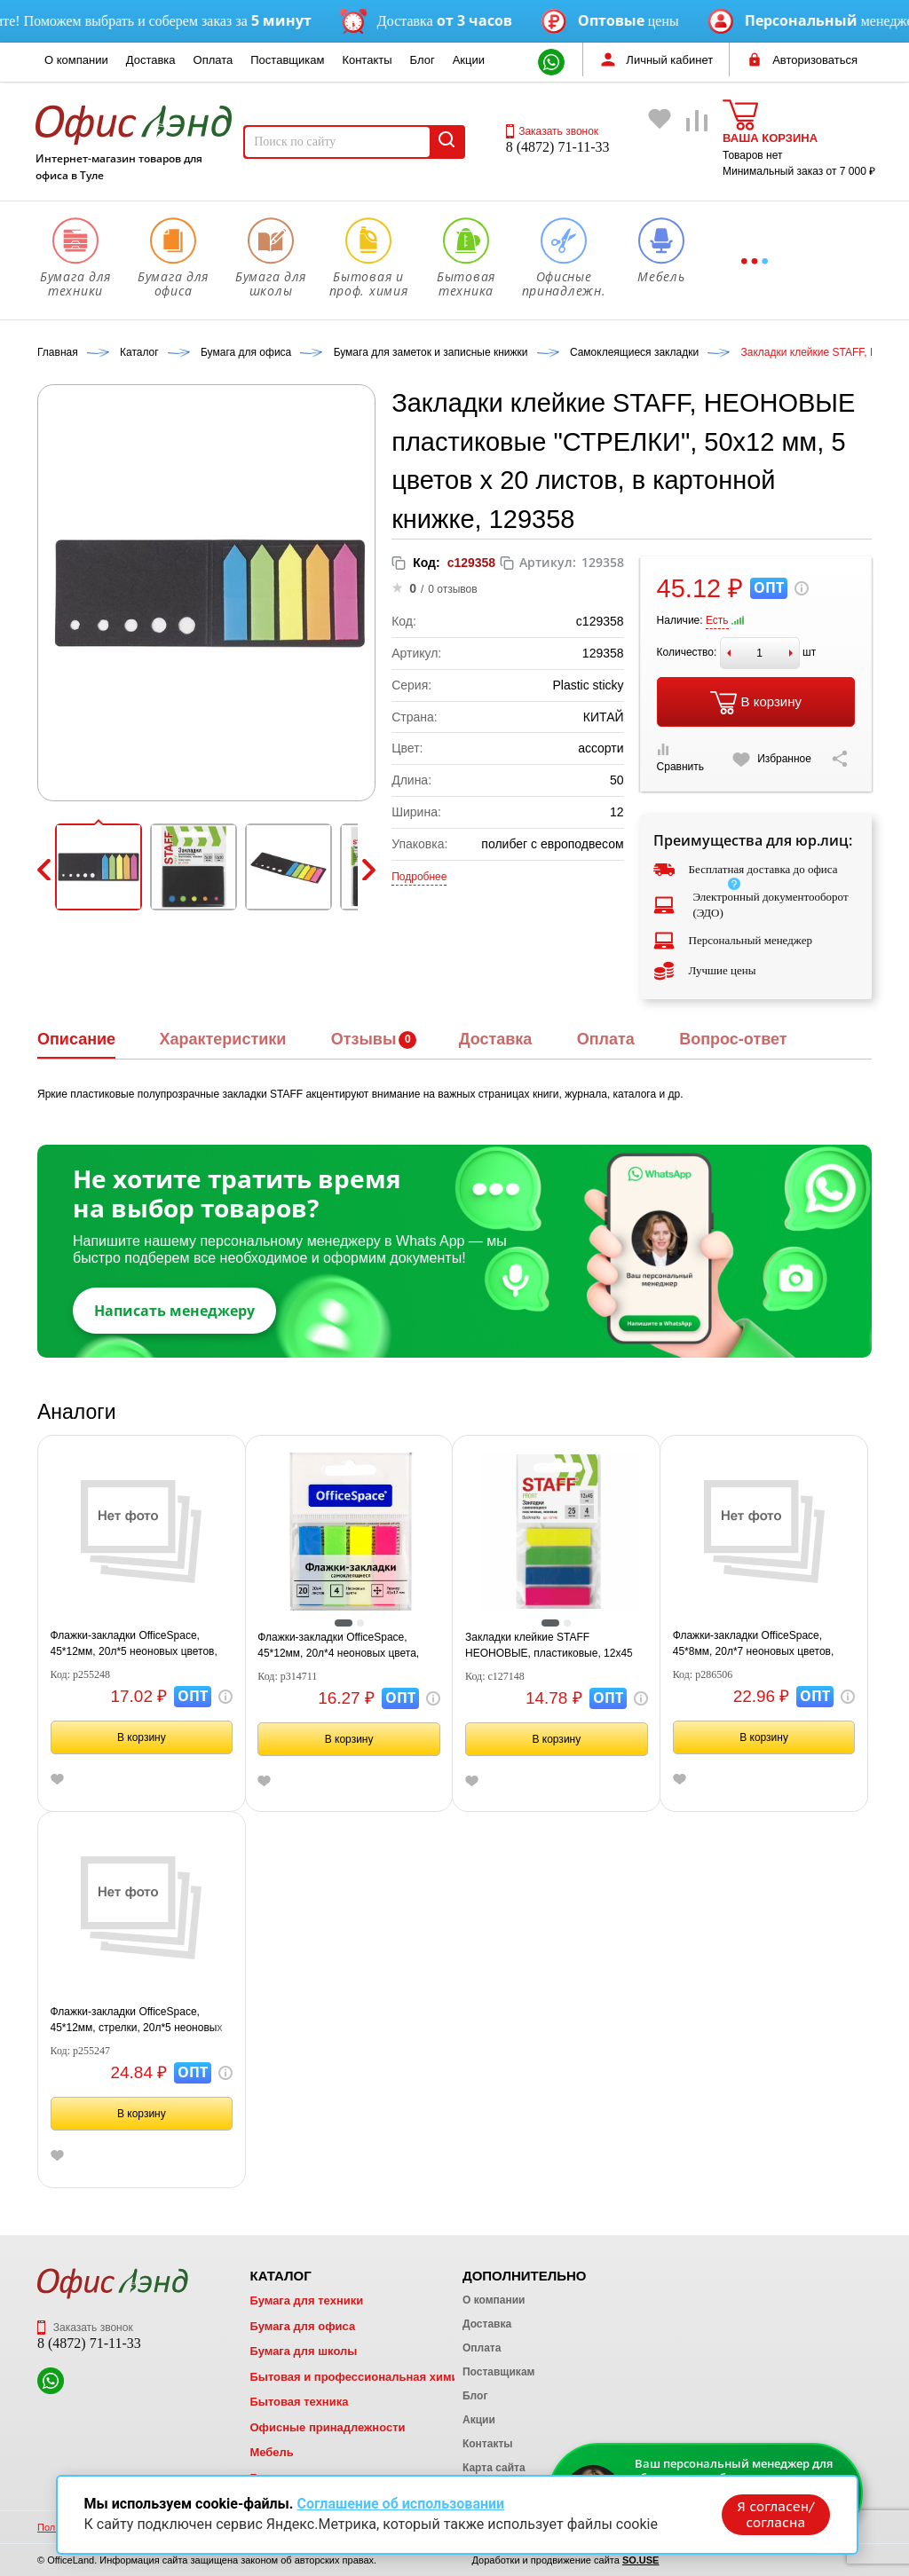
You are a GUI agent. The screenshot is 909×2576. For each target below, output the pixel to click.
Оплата (213, 60)
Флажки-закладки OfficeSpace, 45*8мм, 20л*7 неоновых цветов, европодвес (753, 1644)
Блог (422, 60)
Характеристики (222, 1039)
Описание (76, 1039)
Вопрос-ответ (732, 1039)
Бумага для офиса (302, 2326)
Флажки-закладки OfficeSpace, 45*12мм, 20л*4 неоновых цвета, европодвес (338, 1646)
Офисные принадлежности (327, 2427)
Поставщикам (287, 60)
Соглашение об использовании (400, 2502)
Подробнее (419, 876)
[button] (98, 866)
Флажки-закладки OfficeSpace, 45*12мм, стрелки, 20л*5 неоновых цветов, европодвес (137, 2020)
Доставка (151, 60)
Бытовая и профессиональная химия (357, 2376)
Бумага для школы (303, 2351)
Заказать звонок (552, 131)
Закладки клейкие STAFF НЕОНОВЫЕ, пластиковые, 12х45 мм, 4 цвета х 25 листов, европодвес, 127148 (549, 1646)
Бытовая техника (298, 2401)
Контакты (366, 60)
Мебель (271, 2452)
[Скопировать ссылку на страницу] (840, 758)
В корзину (756, 702)
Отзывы (364, 1039)
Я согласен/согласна (774, 2513)
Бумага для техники (306, 2300)
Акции (469, 60)
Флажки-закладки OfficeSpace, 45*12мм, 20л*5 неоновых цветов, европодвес (134, 1644)
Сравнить (680, 758)
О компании (76, 60)
